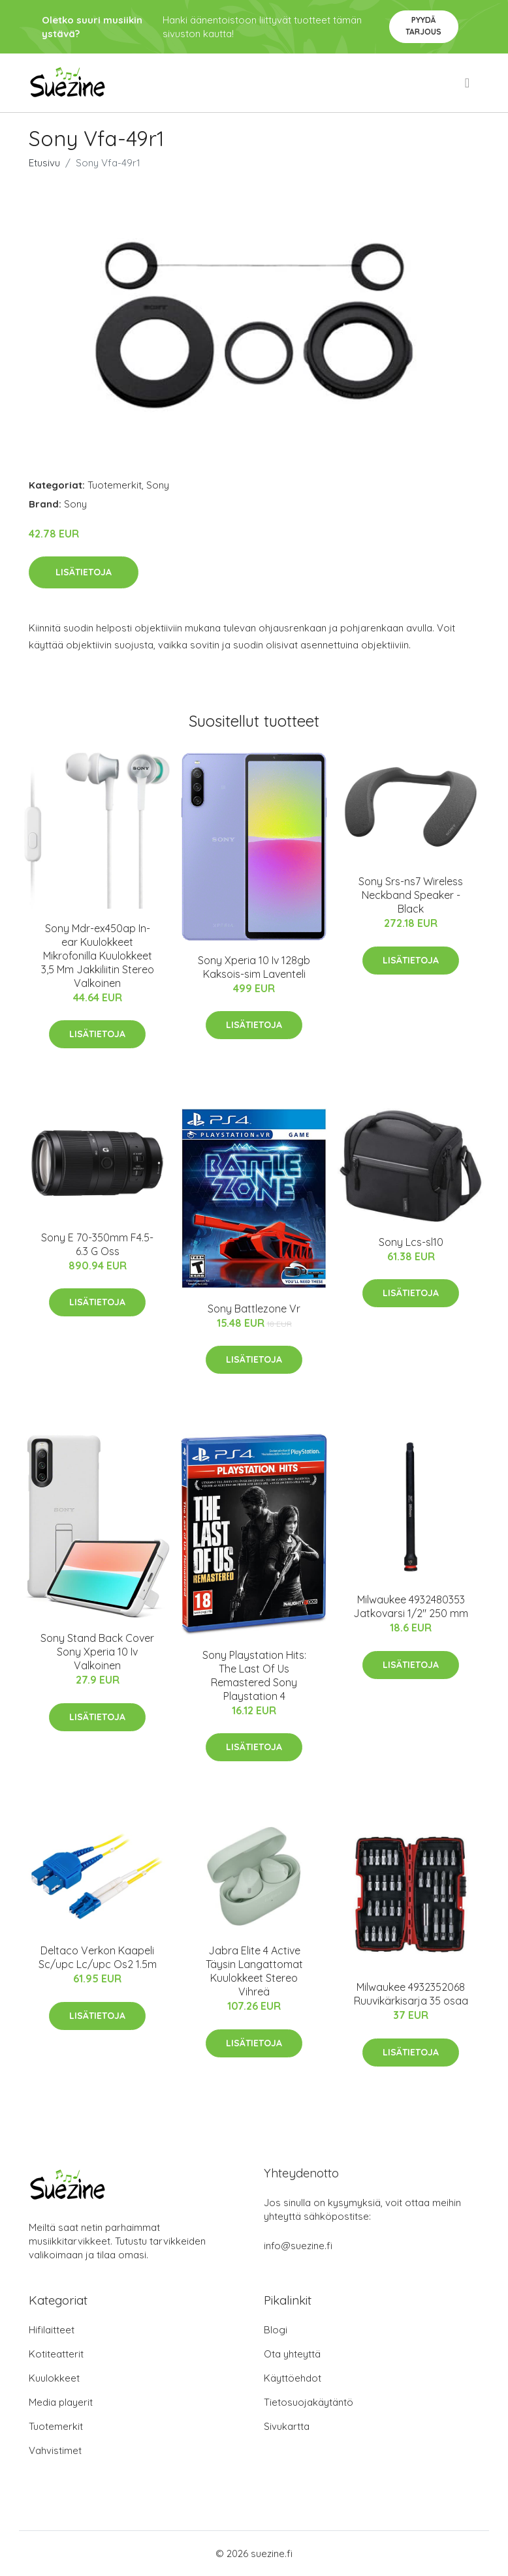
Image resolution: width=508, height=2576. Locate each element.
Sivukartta (287, 2426)
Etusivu (44, 163)
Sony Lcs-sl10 (411, 1242)
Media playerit (61, 2402)
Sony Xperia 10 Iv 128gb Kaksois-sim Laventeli (254, 967)
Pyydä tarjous (423, 26)
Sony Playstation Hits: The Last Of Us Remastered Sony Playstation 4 (254, 1675)
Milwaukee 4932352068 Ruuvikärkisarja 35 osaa (411, 1993)
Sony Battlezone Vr (254, 1308)
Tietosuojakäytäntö (308, 2402)
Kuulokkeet (54, 2378)
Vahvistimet (55, 2450)
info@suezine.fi (298, 2245)
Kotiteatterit (56, 2354)
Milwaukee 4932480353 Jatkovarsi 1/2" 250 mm (410, 1606)
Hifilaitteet (51, 2330)
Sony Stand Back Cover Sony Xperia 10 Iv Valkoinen (97, 1651)
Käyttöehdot (292, 2378)
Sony (157, 485)
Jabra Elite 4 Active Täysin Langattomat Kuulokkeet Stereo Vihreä (254, 1971)
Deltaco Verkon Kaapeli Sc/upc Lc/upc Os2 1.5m (98, 1957)
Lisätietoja (84, 572)
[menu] (468, 83)
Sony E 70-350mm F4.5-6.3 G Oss (97, 1244)
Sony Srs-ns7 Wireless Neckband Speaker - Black (410, 895)
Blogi (275, 2330)
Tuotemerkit (114, 485)
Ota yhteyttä (292, 2354)
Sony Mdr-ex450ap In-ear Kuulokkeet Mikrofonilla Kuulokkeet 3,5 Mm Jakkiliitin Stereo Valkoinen (97, 956)
